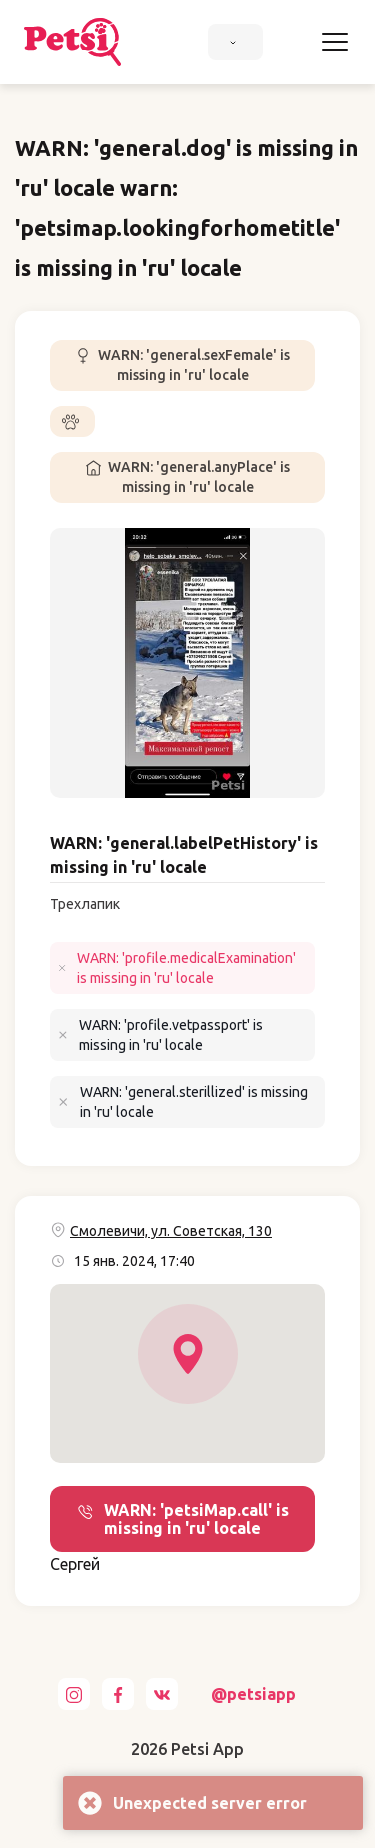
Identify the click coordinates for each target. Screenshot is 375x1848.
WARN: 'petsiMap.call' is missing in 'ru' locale (183, 1519)
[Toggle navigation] (335, 42)
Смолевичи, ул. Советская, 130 (171, 1230)
